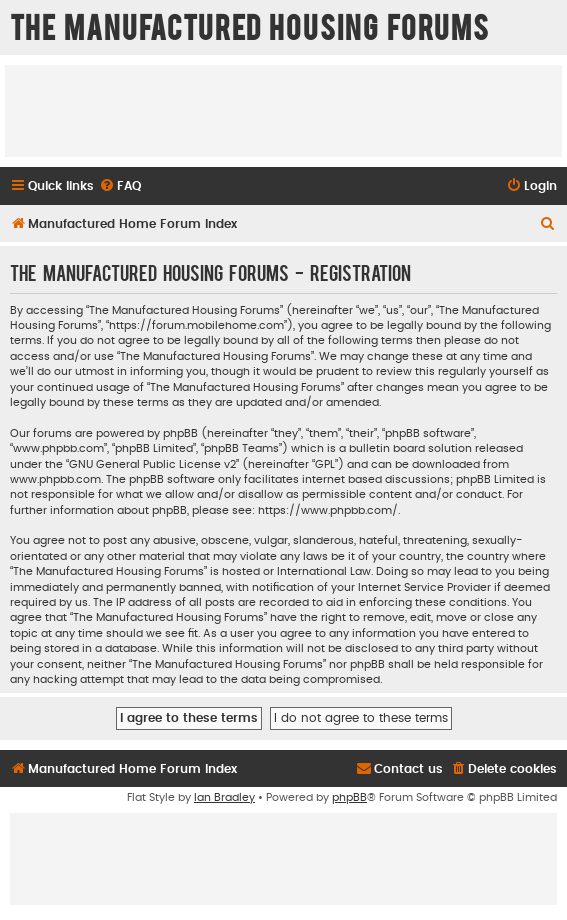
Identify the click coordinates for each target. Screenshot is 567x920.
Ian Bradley (224, 797)
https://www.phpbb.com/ (328, 510)
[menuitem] (120, 186)
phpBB (349, 797)
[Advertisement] (283, 110)
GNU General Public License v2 (152, 464)
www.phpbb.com (55, 479)
